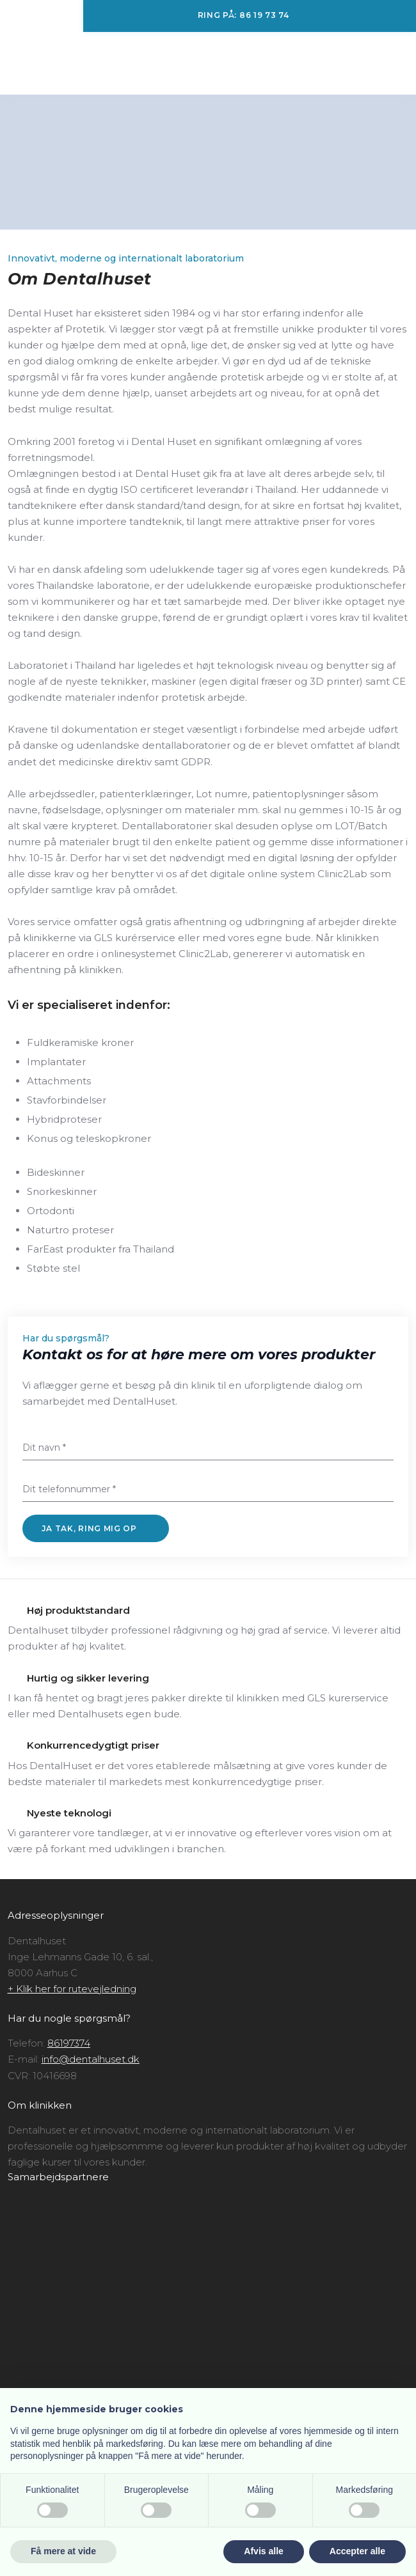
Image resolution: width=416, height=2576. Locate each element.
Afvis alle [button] (263, 2551)
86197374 (68, 2043)
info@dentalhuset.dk (91, 2059)
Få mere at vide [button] (63, 2551)
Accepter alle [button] (357, 2551)
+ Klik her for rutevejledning (72, 1989)
